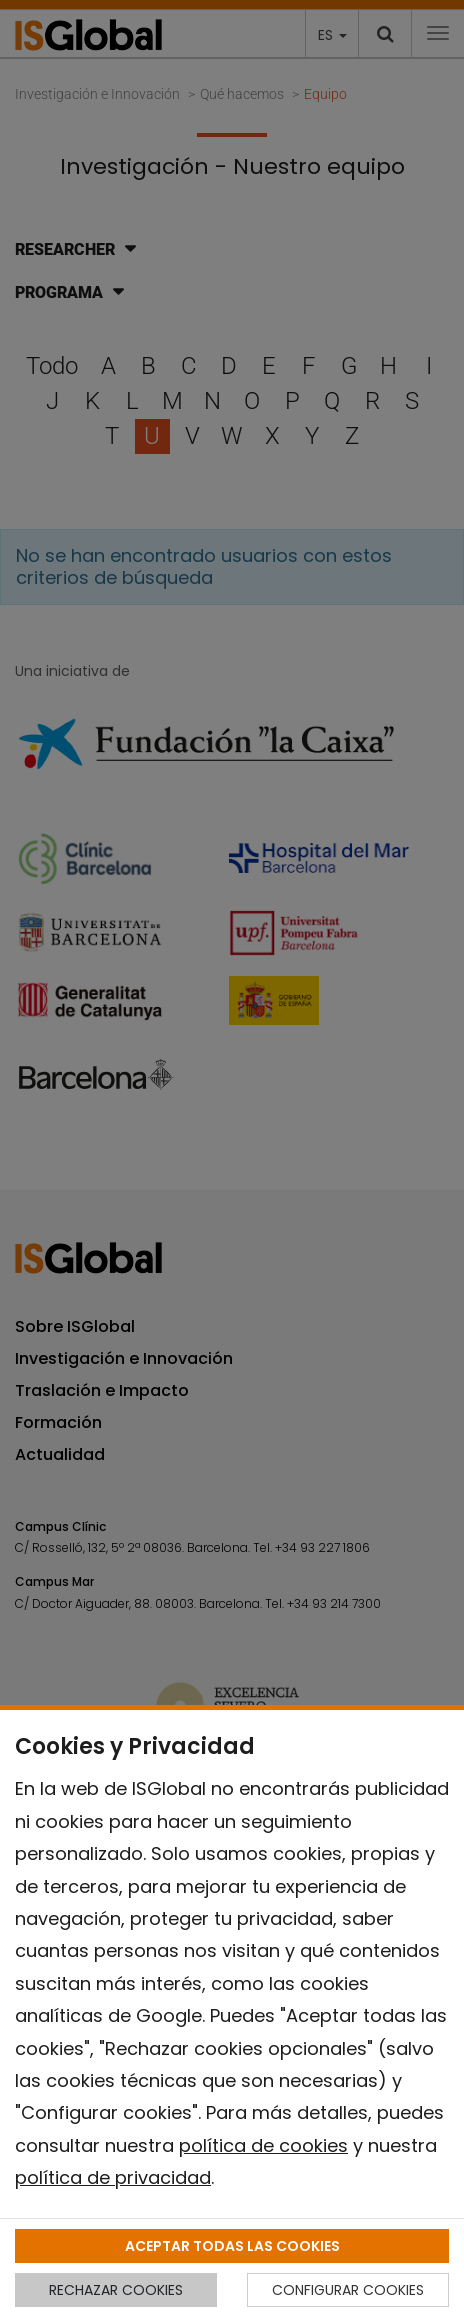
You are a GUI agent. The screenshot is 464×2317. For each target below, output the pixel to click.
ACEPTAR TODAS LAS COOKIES (232, 2246)
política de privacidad (113, 2177)
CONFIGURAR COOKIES (348, 2290)
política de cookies (263, 2145)
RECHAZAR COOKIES (116, 2290)
